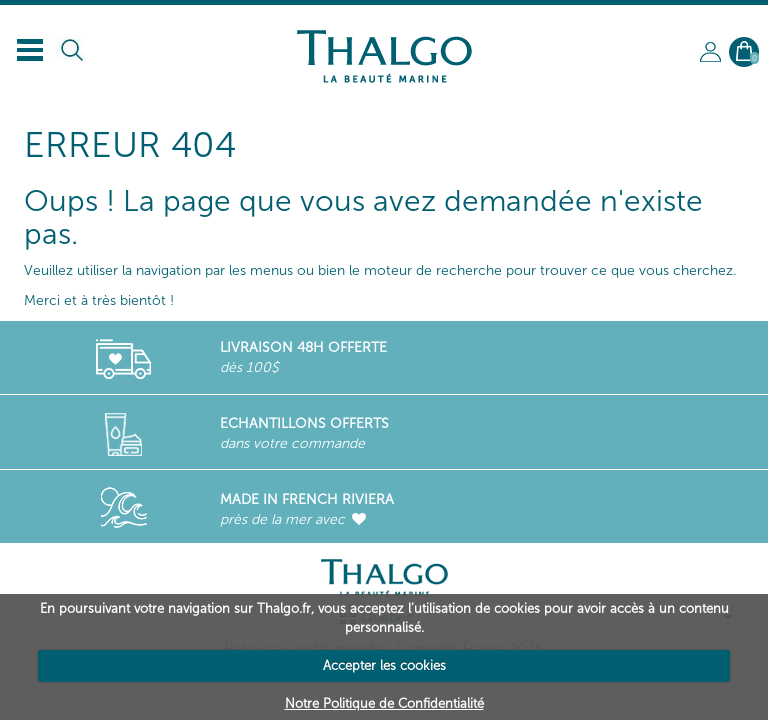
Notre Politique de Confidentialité (384, 703)
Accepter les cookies (384, 665)
